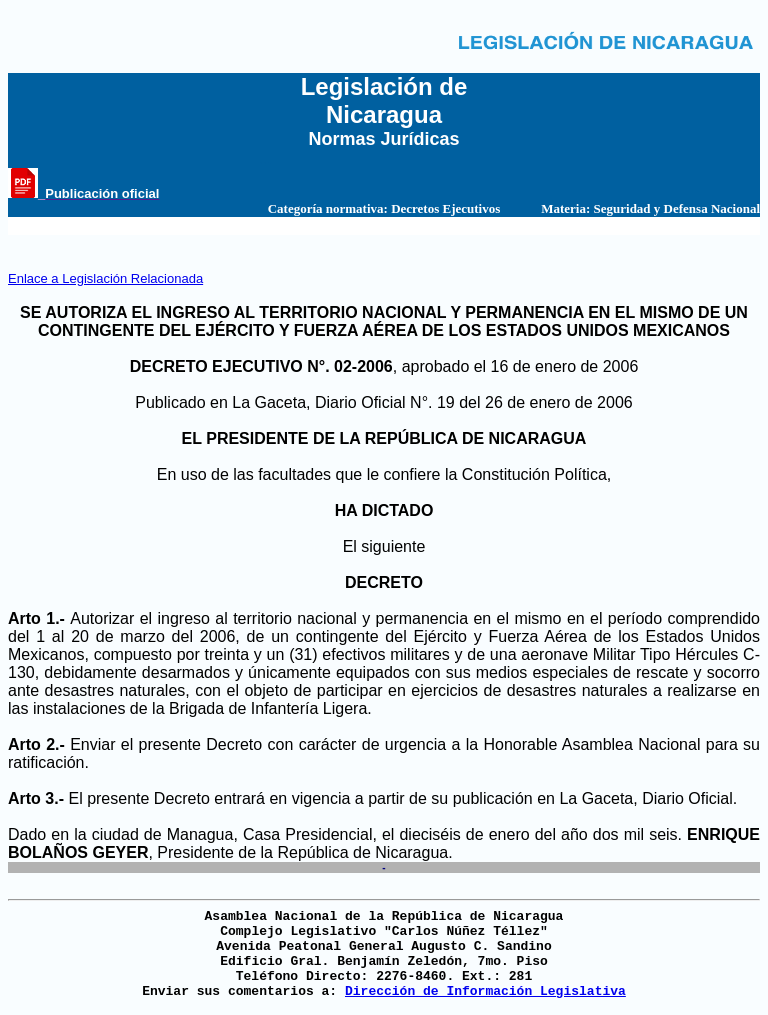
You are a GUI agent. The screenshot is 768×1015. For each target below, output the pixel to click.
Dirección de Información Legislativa (485, 991)
